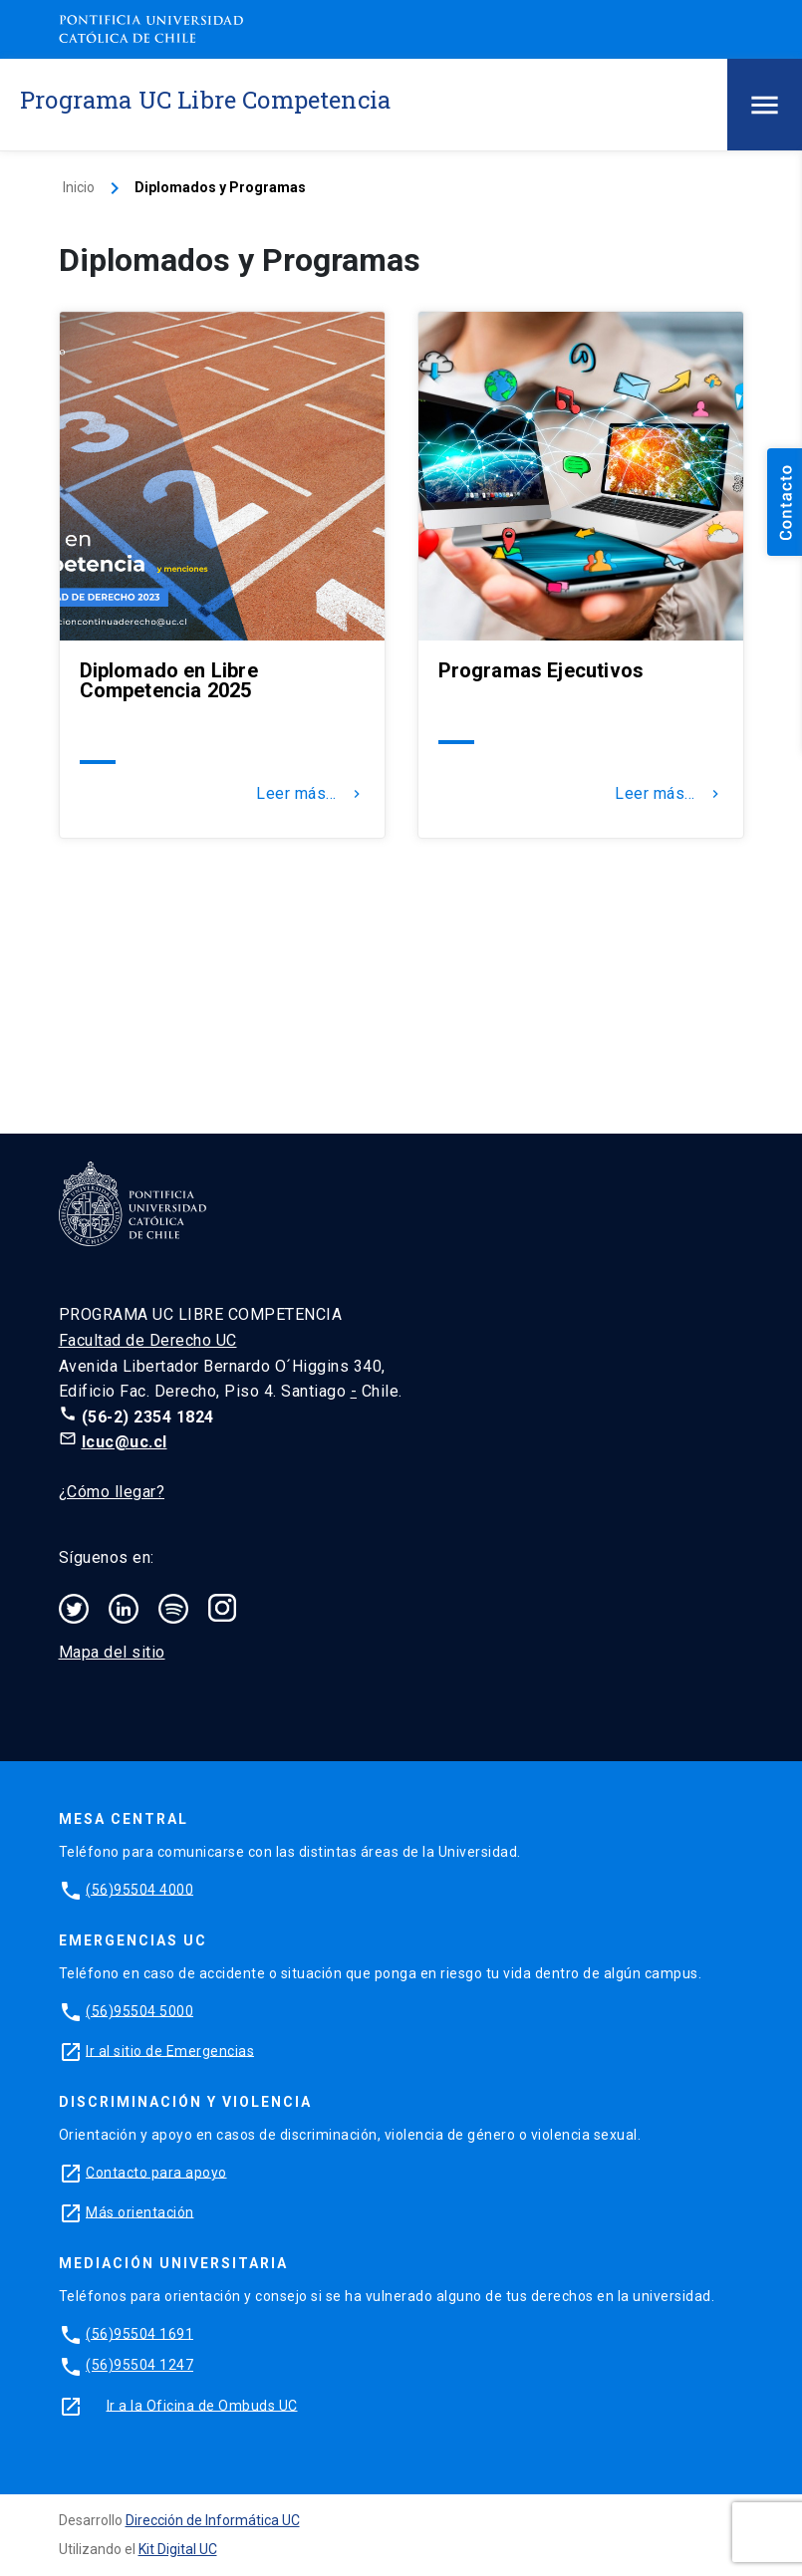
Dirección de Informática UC (213, 2520)
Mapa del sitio (112, 1652)
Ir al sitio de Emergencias (170, 2050)
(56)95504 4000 (139, 1889)
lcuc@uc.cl (124, 1441)
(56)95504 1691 (139, 2333)
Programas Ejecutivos (541, 670)
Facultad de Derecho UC (148, 1340)
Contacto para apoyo (156, 2172)
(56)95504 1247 (139, 2365)
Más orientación (140, 2211)
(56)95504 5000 (139, 2010)
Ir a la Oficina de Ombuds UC (202, 2405)
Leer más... (310, 794)
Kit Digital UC (177, 2549)
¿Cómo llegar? (112, 1491)
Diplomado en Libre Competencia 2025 (169, 680)
